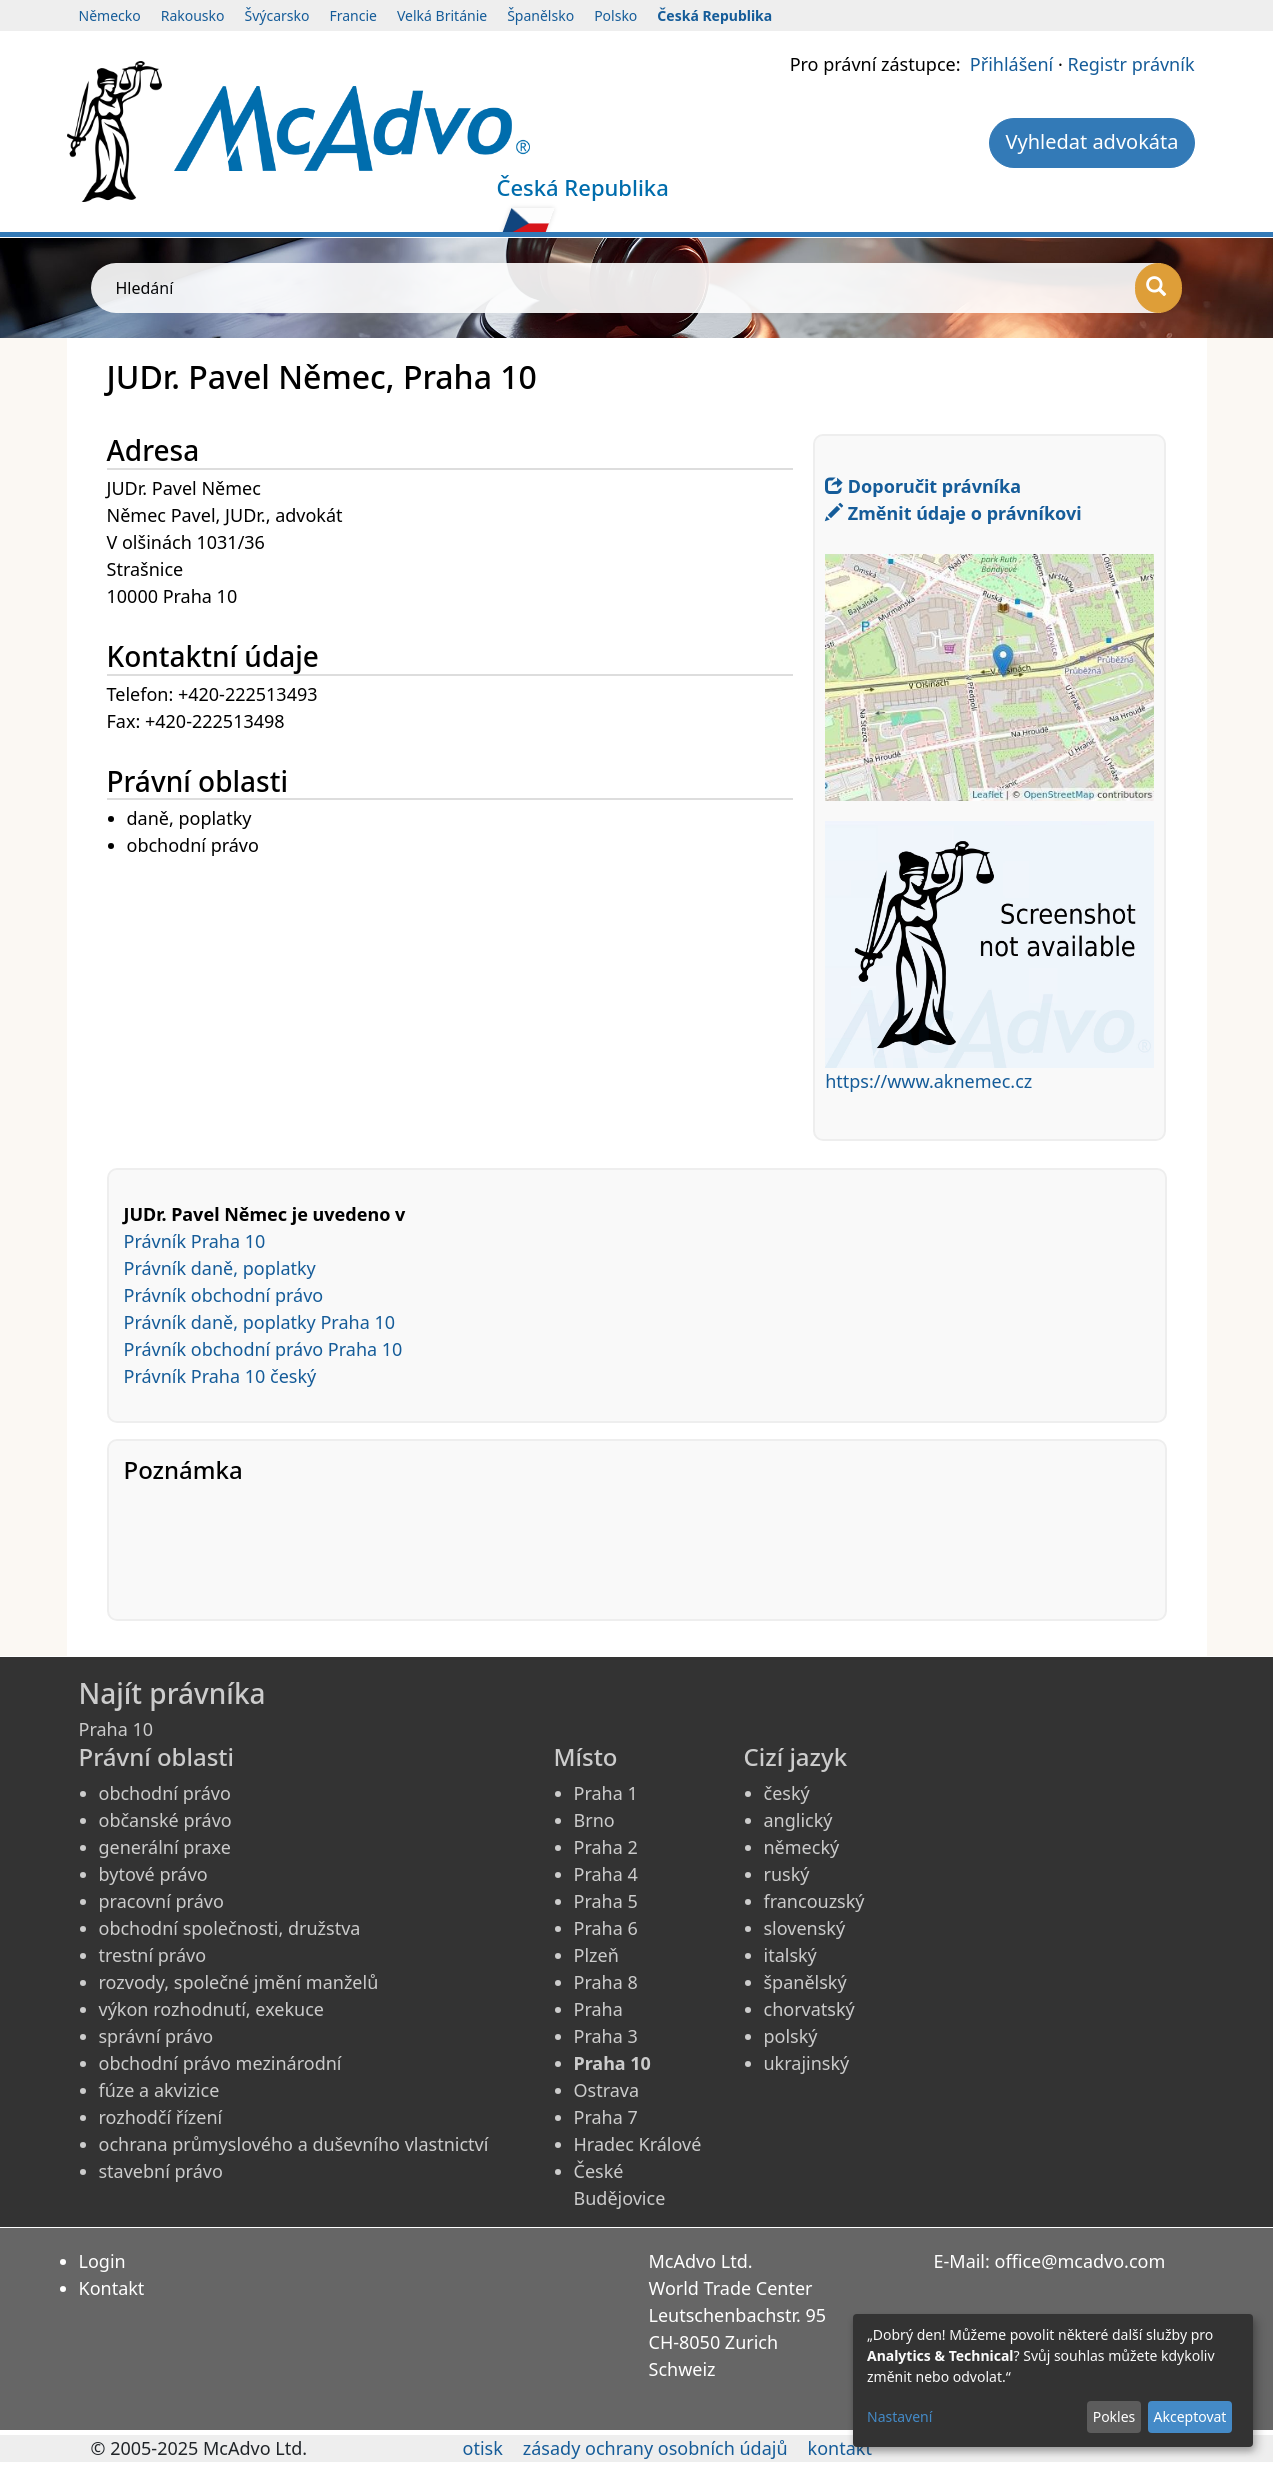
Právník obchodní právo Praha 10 (263, 1349)
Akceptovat (1189, 2416)
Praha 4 (606, 1874)
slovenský (805, 1928)
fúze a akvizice (159, 2090)
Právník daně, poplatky (220, 1268)
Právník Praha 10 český (220, 1376)
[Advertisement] (460, 1000)
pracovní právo (161, 1901)
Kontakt (112, 2288)
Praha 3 (606, 2036)
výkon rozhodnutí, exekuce (212, 2009)
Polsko (615, 15)
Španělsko (540, 15)
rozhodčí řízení (161, 2117)
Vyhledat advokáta (1091, 141)
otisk (483, 2448)
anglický (798, 1820)
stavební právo (161, 2171)
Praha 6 (606, 1928)
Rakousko (193, 15)
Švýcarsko (277, 15)
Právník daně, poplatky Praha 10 (260, 1322)
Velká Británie (442, 15)
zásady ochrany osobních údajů (655, 2448)
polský (791, 2036)
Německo (110, 15)
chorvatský (809, 2009)
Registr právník (1130, 64)
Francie (353, 15)
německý (802, 1847)
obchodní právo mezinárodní (220, 2063)
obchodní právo (165, 1793)
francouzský (814, 1901)
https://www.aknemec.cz (928, 1081)
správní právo (156, 2036)
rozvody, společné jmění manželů (239, 1982)
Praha (598, 2009)
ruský (787, 1874)
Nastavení (899, 2416)
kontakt (840, 2448)
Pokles (1114, 2416)
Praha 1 (606, 1793)
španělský (805, 1982)
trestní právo (153, 1955)
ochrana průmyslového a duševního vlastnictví (294, 2144)
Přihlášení (1011, 64)
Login (102, 2261)
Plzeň (596, 1955)
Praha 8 (606, 1982)
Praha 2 (606, 1847)
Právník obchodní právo (224, 1295)
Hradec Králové (638, 2144)
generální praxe (165, 1847)
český (787, 1793)
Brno (594, 1820)
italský (790, 1955)
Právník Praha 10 (195, 1241)
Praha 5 (606, 1901)
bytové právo (153, 1874)
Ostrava (607, 2090)
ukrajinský (807, 2063)
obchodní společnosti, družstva (230, 1928)
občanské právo (165, 1820)
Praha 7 (606, 2117)
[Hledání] (1158, 288)
